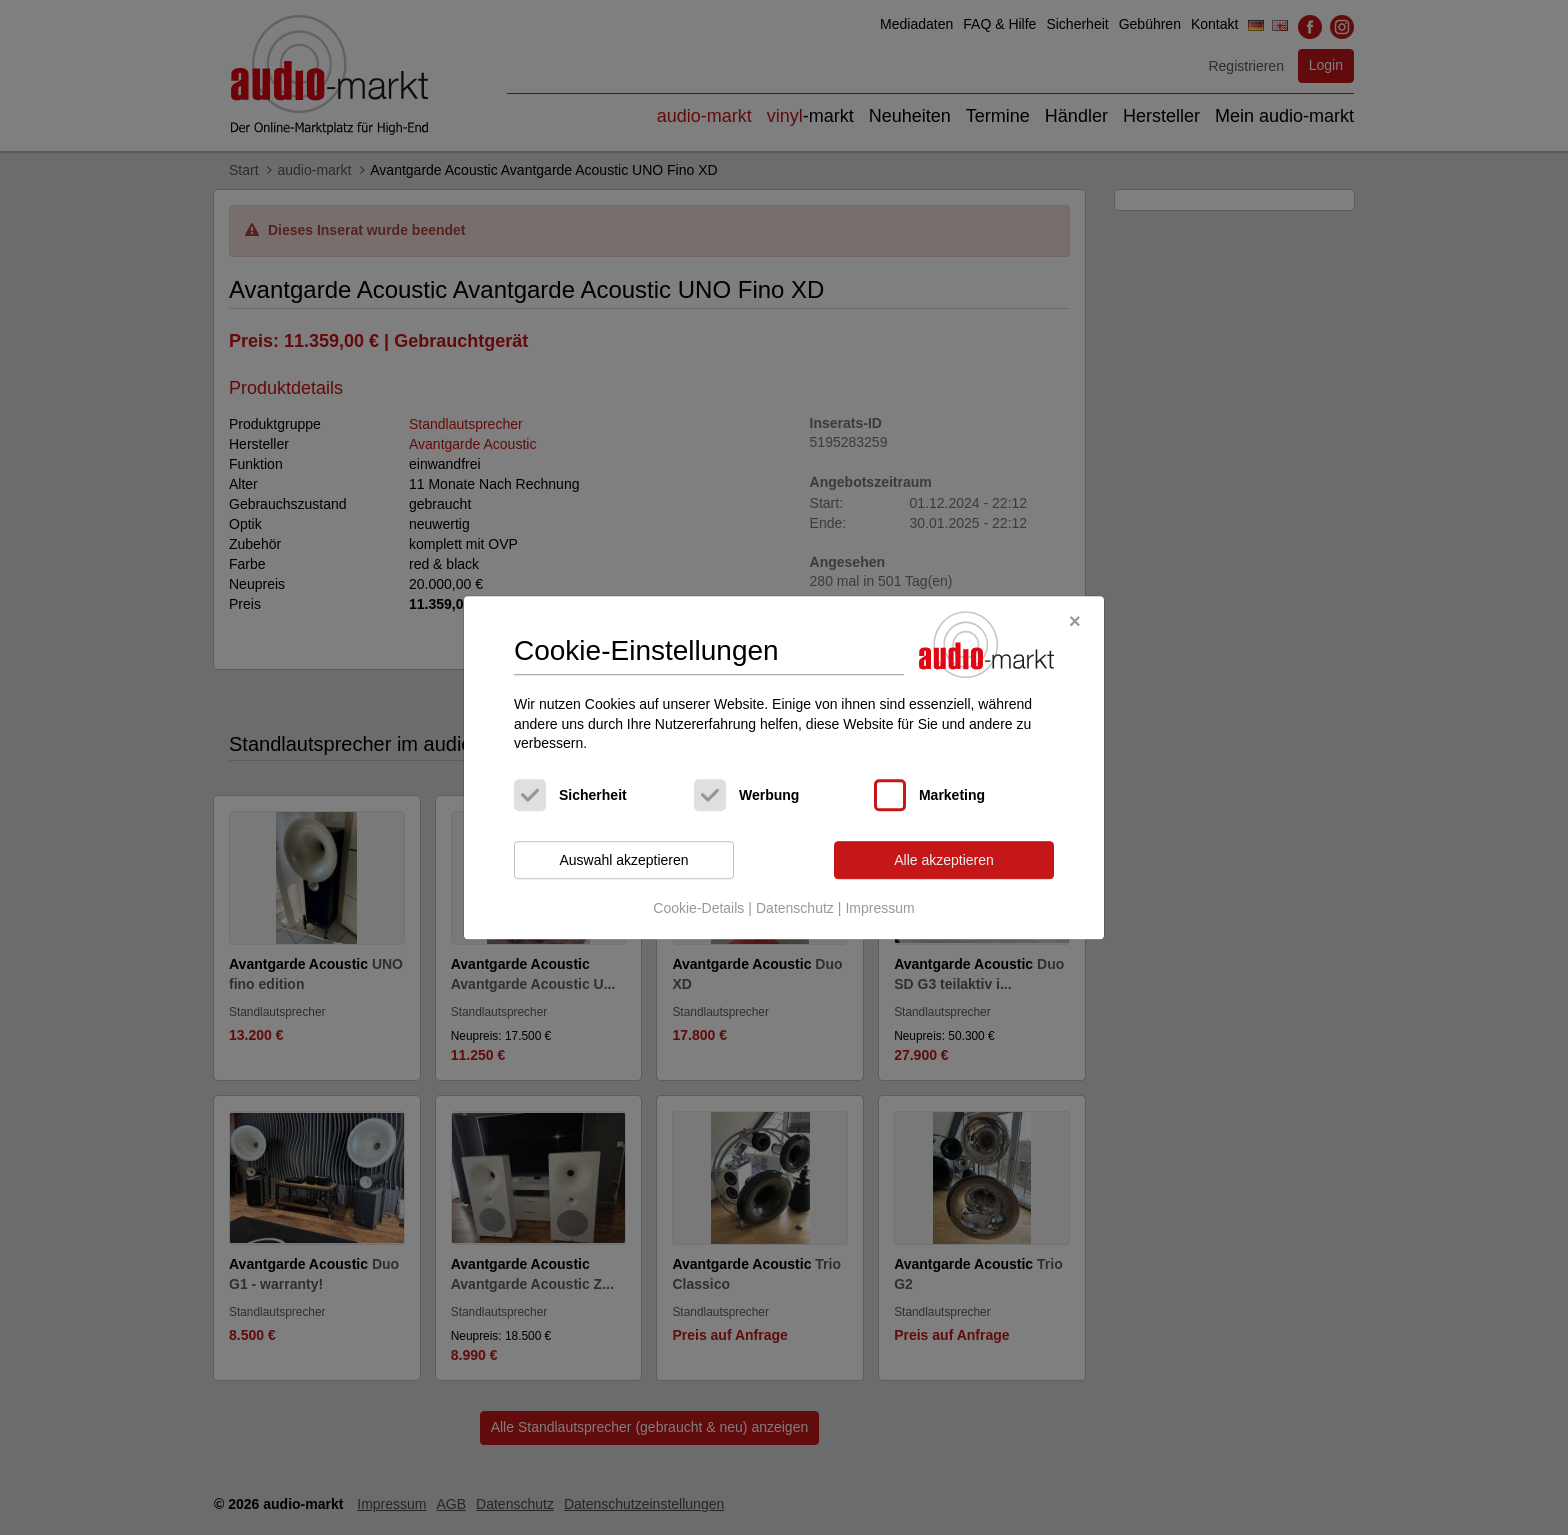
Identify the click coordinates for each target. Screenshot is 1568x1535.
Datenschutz (795, 909)
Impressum (879, 909)
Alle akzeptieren (944, 860)
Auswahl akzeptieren (623, 860)
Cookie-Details (698, 909)
